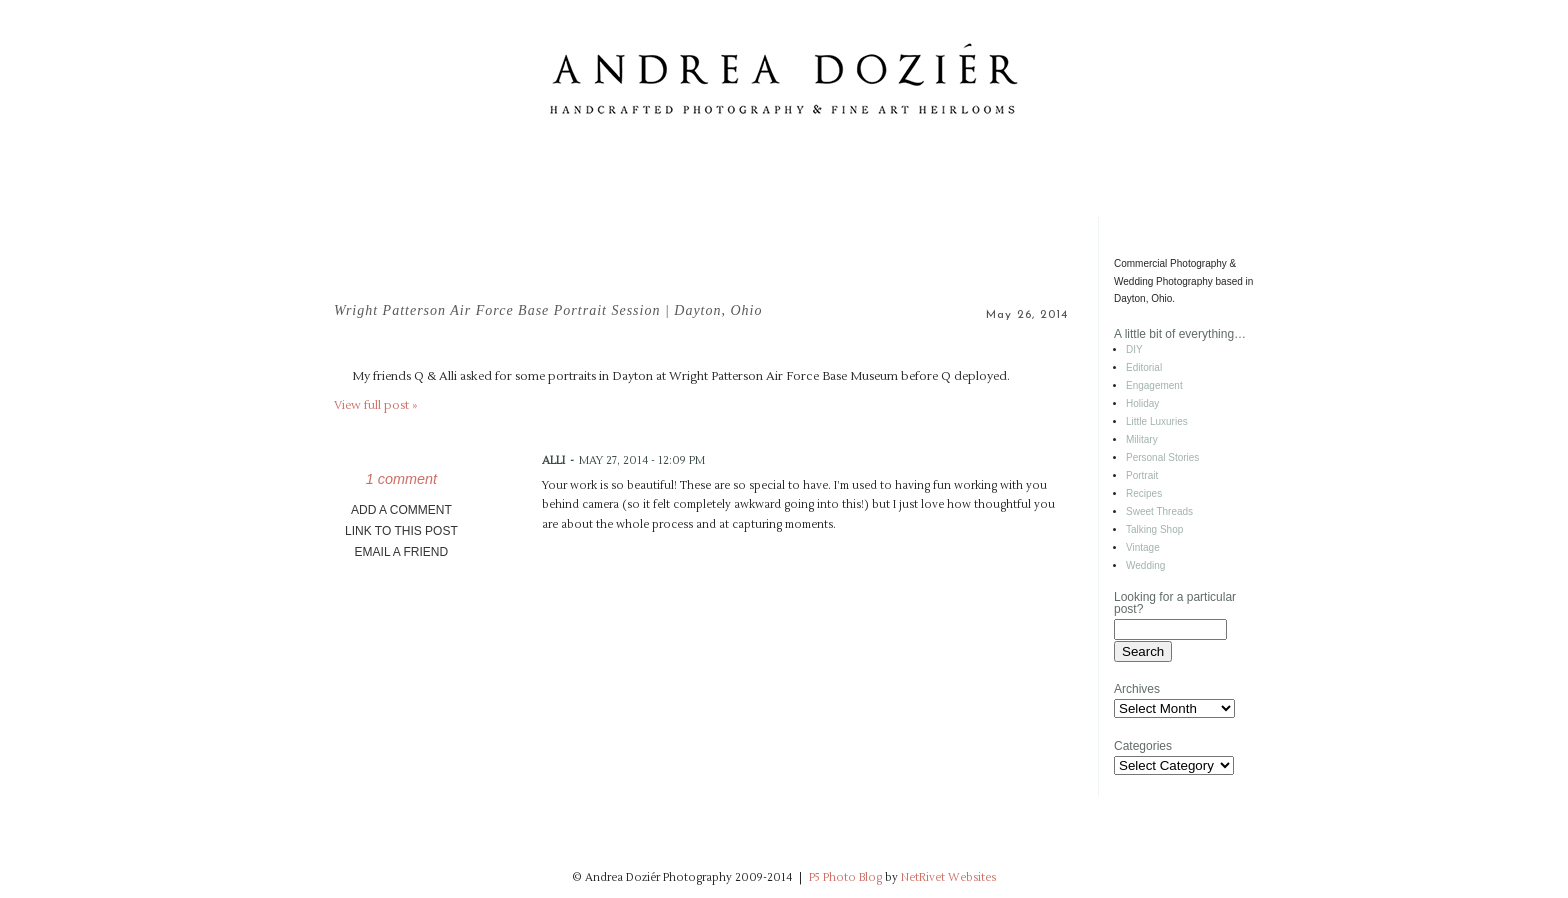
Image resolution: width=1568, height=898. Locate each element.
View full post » (375, 405)
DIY (1134, 349)
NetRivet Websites (948, 877)
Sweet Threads (1159, 511)
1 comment (401, 479)
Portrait (1142, 475)
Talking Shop (1154, 529)
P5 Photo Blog (845, 877)
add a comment (401, 510)
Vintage (1143, 547)
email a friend (402, 552)
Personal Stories (1162, 457)
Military (1142, 439)
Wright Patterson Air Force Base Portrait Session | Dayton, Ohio (548, 310)
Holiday (1142, 403)
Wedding (1145, 565)
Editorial (1144, 367)
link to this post (401, 531)
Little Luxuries (1157, 421)
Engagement (1154, 385)
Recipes (1144, 493)
